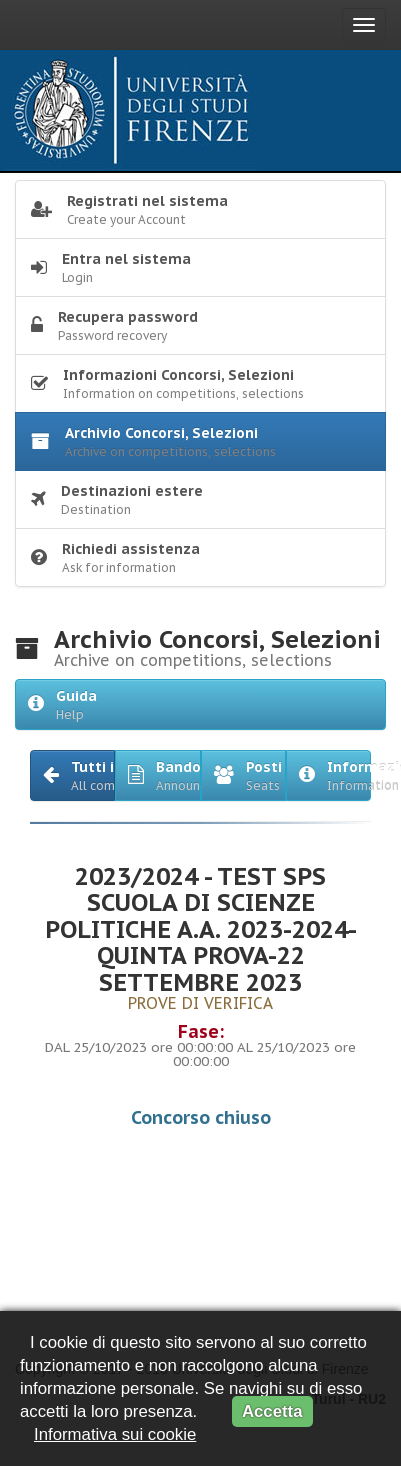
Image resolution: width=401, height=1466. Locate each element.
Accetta (272, 1411)
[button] (72, 775)
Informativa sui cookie (115, 1434)
